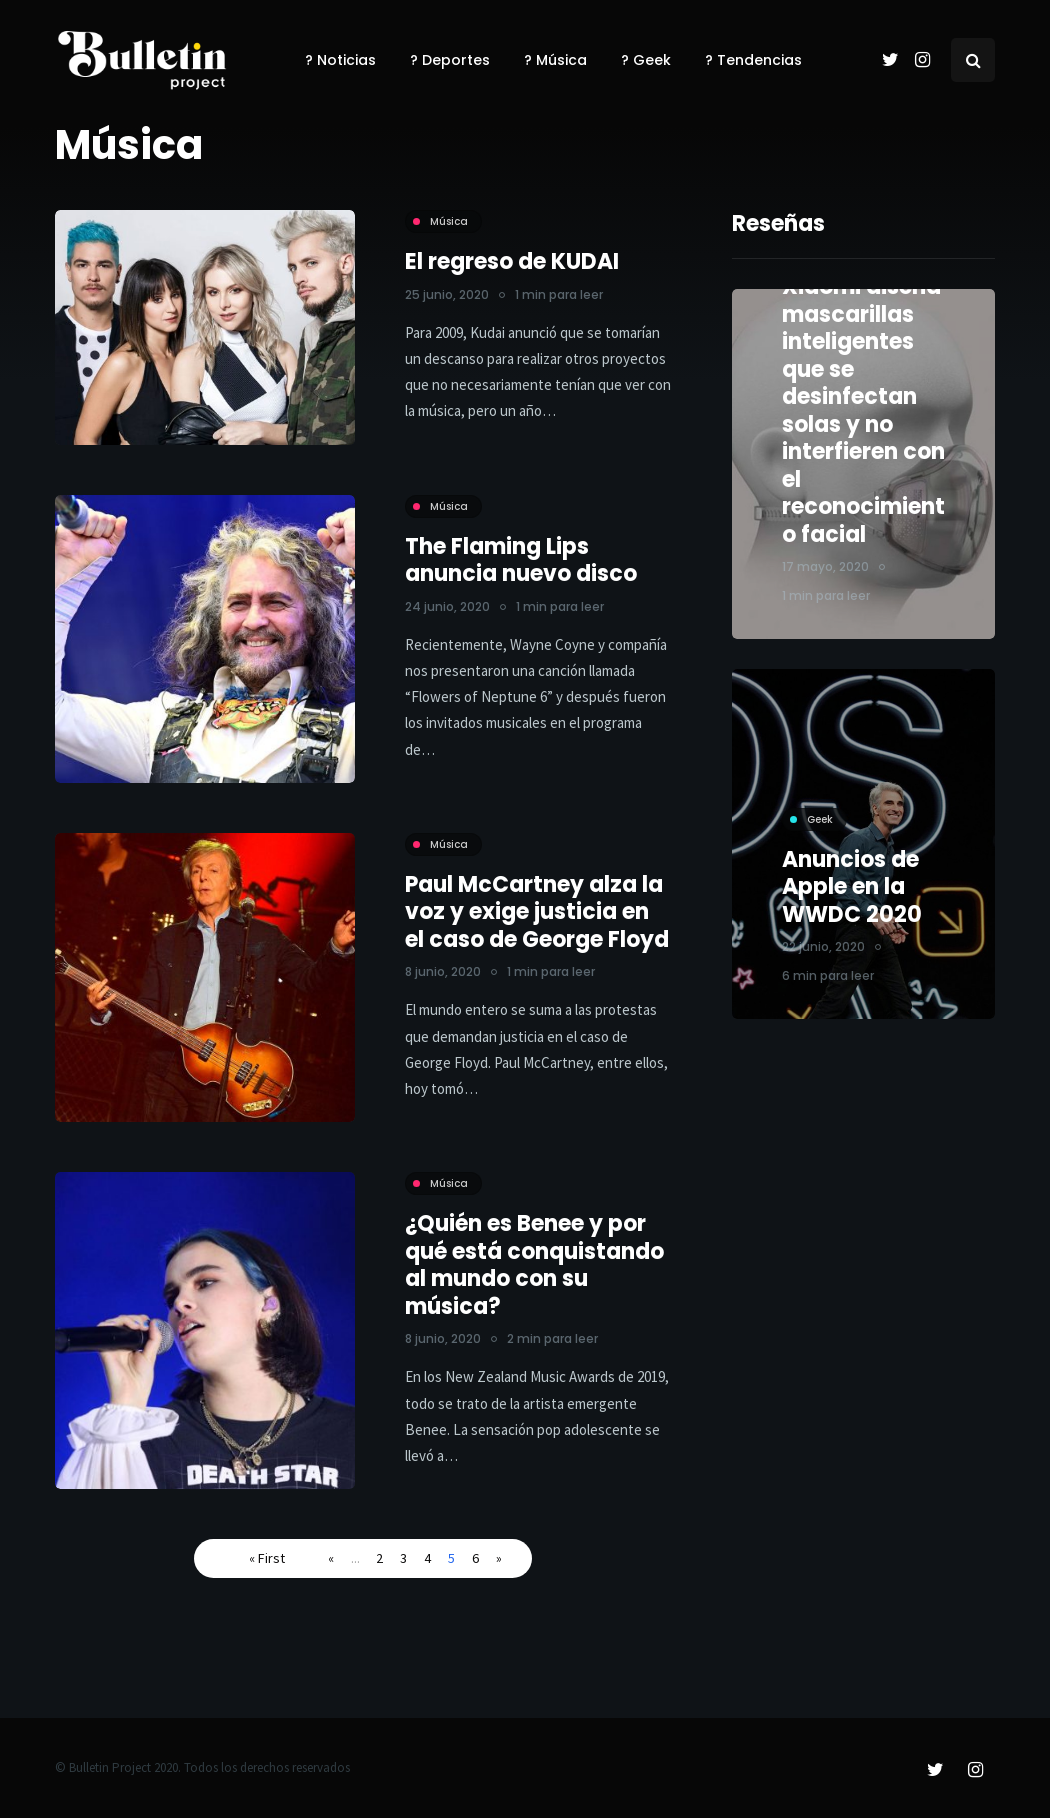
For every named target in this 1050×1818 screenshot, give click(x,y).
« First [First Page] (267, 1558)
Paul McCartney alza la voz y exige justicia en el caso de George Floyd (537, 927)
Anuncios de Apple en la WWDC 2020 (852, 894)
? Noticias (340, 60)
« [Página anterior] (331, 1558)
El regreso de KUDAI (512, 261)
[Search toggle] (973, 60)
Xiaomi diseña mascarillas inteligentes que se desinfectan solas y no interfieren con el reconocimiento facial (863, 410)
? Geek (646, 60)
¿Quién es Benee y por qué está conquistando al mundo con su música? (534, 1280)
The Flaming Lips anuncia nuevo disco (521, 560)
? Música (555, 60)
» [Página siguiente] (499, 1558)
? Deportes (450, 60)
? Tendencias (753, 60)
